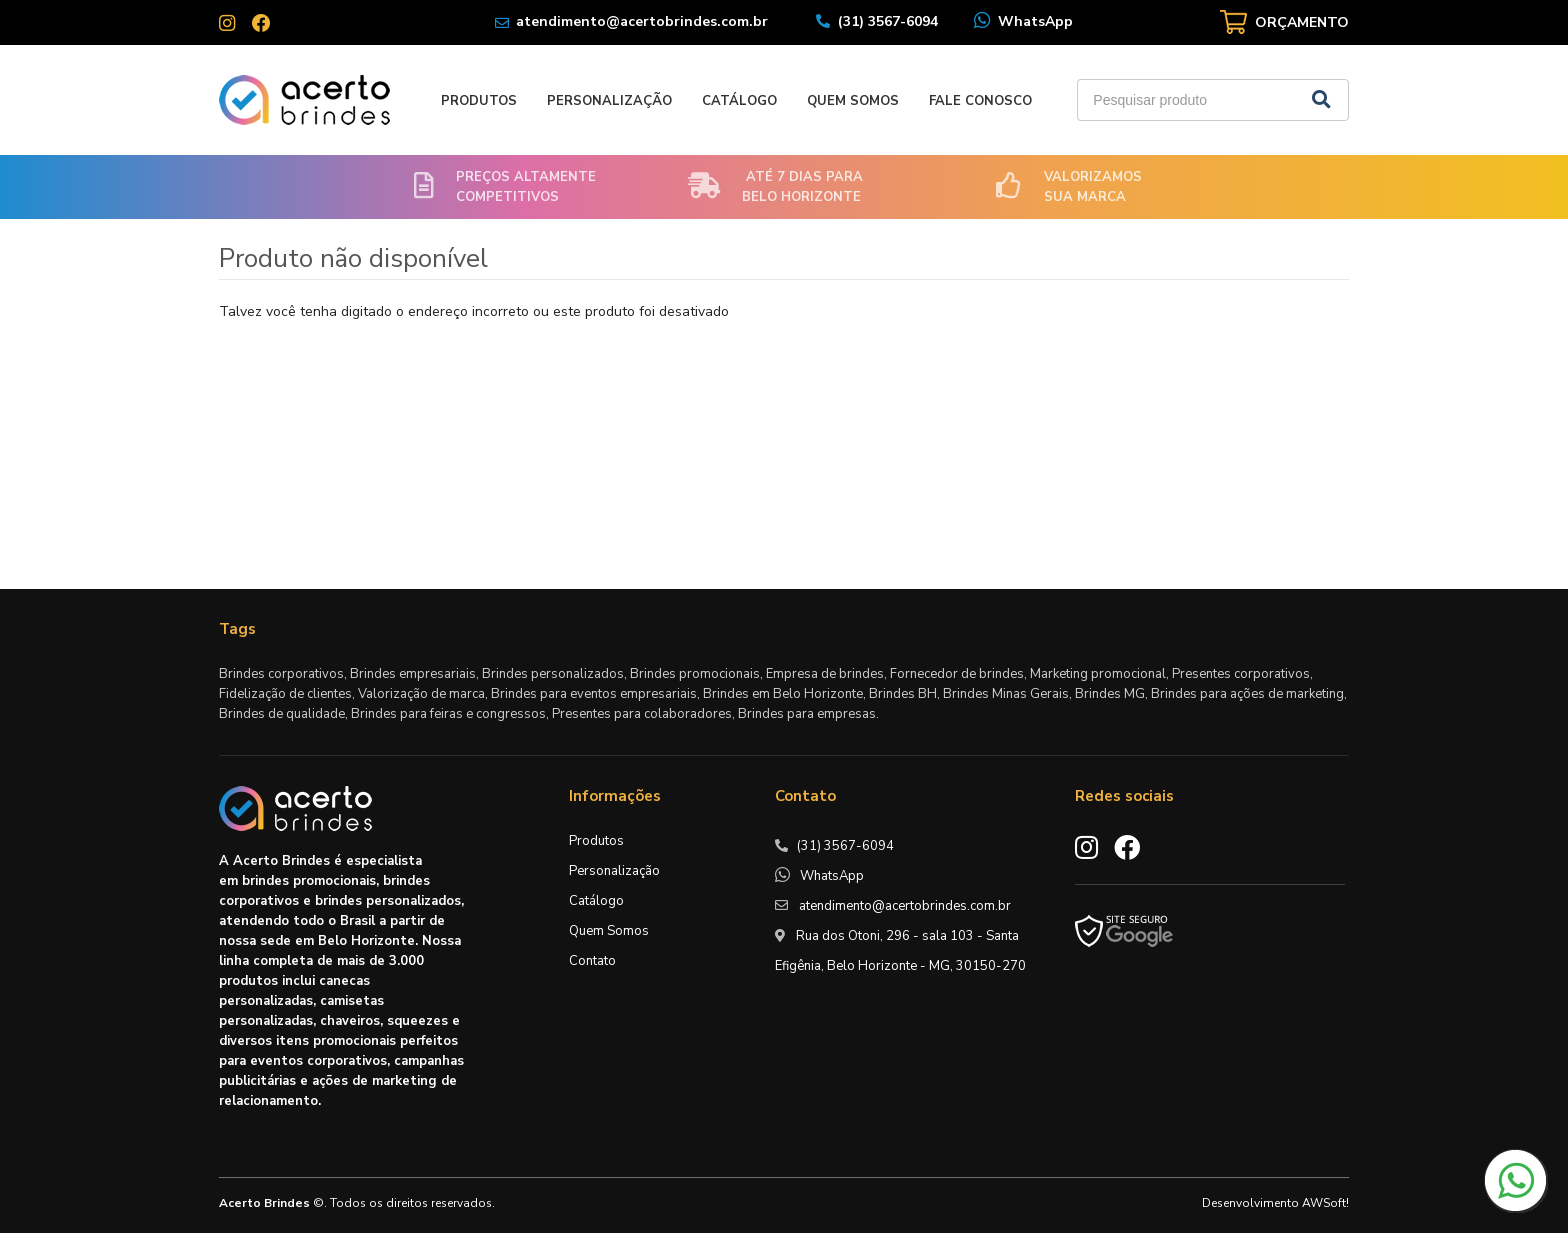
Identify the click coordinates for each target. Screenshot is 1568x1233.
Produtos (479, 101)
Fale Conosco (980, 101)
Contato (592, 961)
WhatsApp (1035, 21)
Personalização (609, 101)
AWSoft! (1325, 1203)
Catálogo (739, 101)
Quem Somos (853, 101)
